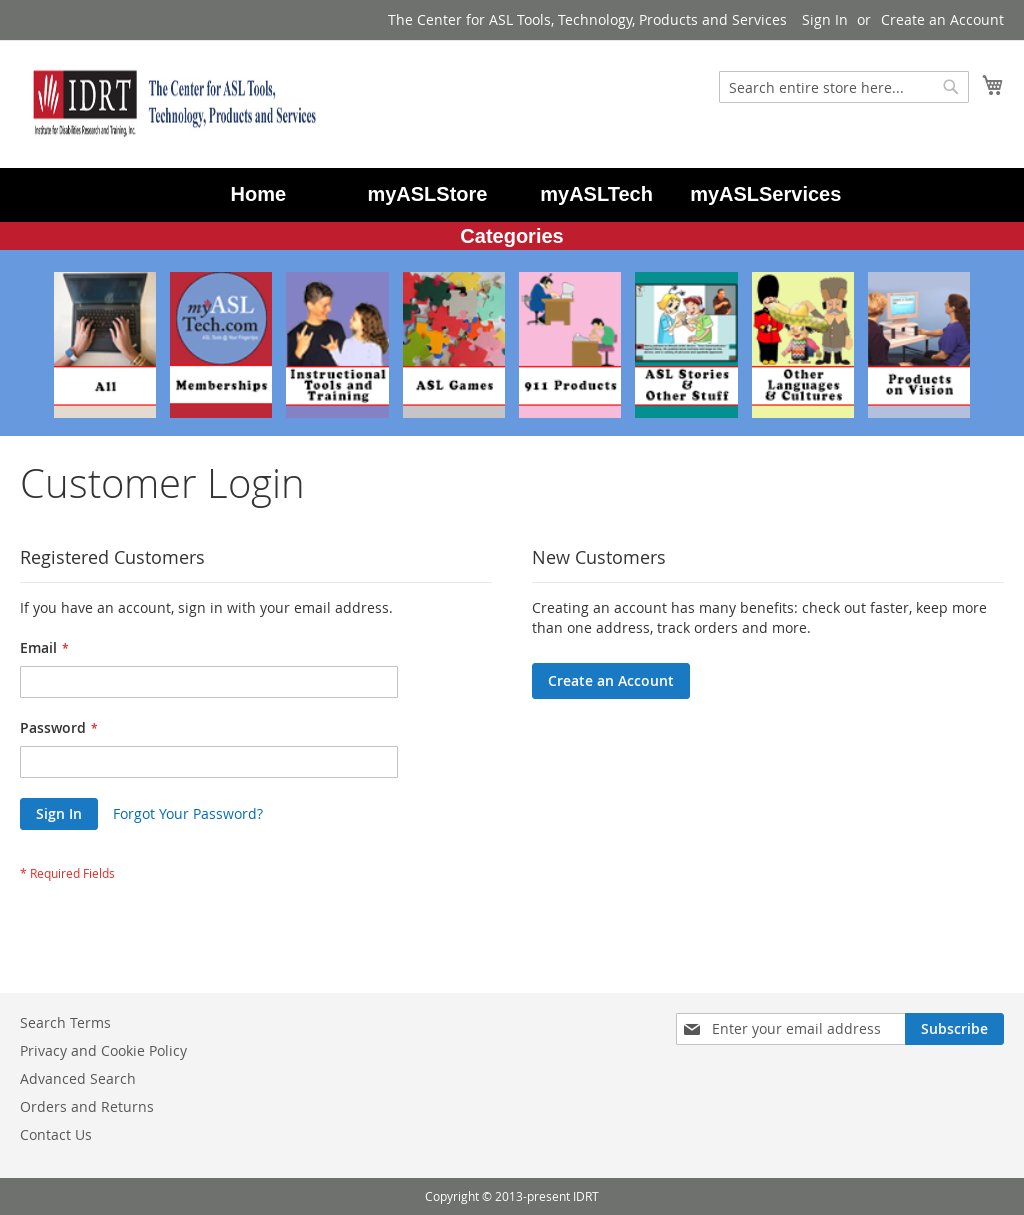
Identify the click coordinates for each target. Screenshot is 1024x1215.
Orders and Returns (87, 1106)
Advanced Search (78, 1078)
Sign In (825, 19)
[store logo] (170, 103)
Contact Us (56, 1134)
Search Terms (65, 1022)
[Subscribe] (954, 1029)
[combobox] (844, 87)
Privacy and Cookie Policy (103, 1050)
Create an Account (942, 19)
